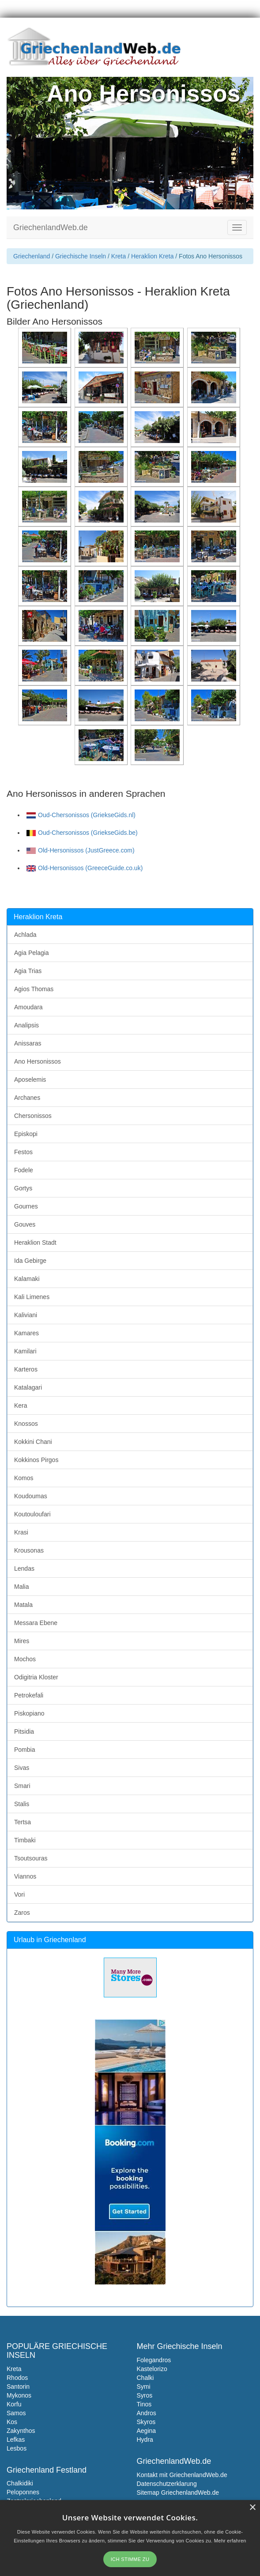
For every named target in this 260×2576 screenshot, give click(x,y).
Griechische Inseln (80, 256)
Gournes (26, 1206)
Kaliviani (25, 1314)
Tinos (144, 2404)
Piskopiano (29, 1713)
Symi (144, 2386)
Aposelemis (30, 1079)
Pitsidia (24, 1731)
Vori (19, 1894)
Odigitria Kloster (36, 1677)
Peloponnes (23, 2492)
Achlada (25, 934)
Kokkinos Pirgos (36, 1459)
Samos (16, 2413)
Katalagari (28, 1387)
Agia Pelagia (31, 952)
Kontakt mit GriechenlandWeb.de (182, 2474)
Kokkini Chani (33, 1441)
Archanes (27, 1097)
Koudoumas (30, 1496)
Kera (20, 1405)
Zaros (22, 1912)
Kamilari (25, 1351)
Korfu (14, 2404)
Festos (23, 1151)
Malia (21, 1586)
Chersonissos (33, 1115)
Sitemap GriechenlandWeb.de (178, 2492)
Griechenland (31, 256)
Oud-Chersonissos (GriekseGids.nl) (81, 814)
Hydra (145, 2439)
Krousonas (29, 1550)
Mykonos (19, 2395)
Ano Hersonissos (37, 1061)
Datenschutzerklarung (167, 2483)
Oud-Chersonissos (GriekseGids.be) (82, 832)
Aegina (146, 2430)
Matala (23, 1604)
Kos (12, 2421)
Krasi (21, 1532)
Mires (21, 1640)
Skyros (146, 2421)
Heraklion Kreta (152, 256)
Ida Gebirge (30, 1260)
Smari (22, 1785)
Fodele (23, 1170)
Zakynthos (21, 2430)
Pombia (24, 1749)
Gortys (23, 1188)
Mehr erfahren (230, 2540)
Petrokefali (28, 1695)
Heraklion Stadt (35, 1242)
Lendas (24, 1568)
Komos (24, 1477)
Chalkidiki (20, 2483)
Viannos (25, 1876)
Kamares (26, 1333)
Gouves (24, 1224)
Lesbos (16, 2448)
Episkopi (26, 1133)
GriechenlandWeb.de (50, 227)
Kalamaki (27, 1278)
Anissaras (27, 1043)
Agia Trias (27, 970)
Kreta (118, 256)
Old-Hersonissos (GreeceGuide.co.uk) (84, 867)
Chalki (145, 2377)
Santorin (18, 2386)
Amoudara (28, 1007)
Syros (145, 2395)
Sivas (21, 1767)
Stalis (21, 1803)
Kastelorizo (152, 2368)
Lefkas (16, 2439)
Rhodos (17, 2377)
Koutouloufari (32, 1514)
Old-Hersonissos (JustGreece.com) (80, 850)
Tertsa (22, 1822)
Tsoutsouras (30, 1858)
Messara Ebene (35, 1622)
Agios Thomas (33, 989)
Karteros (26, 1369)
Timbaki (25, 1840)
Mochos (25, 1659)
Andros (146, 2413)
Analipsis (26, 1025)
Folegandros (154, 2360)
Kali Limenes (31, 1296)
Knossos (26, 1423)
